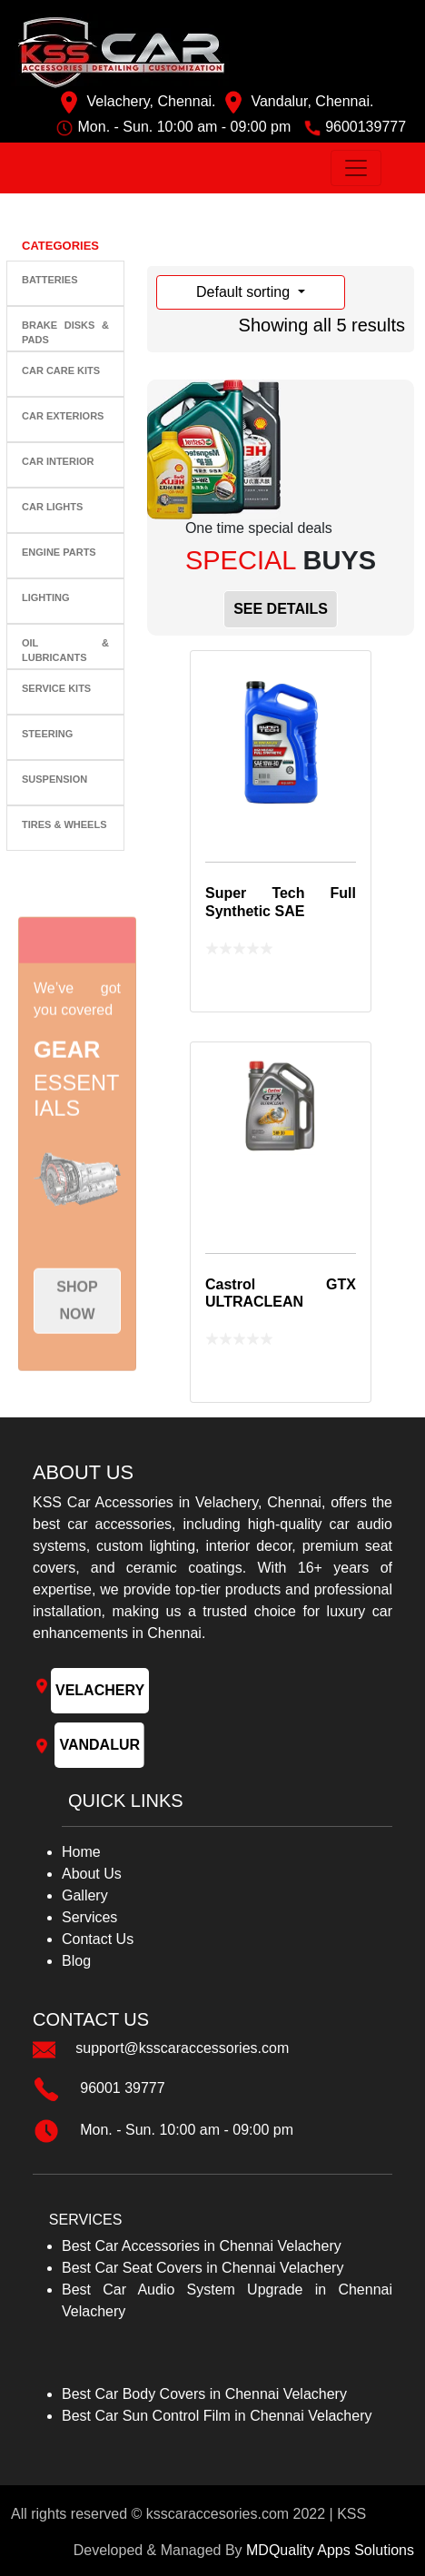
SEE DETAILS (280, 609)
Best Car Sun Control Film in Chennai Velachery (217, 2415)
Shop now (76, 1337)
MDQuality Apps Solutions (330, 2550)
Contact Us (97, 1939)
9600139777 (365, 126)
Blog (76, 1961)
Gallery (85, 1895)
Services (89, 1917)
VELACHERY (99, 1690)
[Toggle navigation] (356, 168)
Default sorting (245, 292)
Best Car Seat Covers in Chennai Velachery (202, 2267)
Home (81, 1852)
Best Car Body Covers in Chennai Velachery (204, 2394)
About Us (92, 1873)
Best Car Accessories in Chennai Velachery (201, 2246)
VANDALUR (99, 1744)
